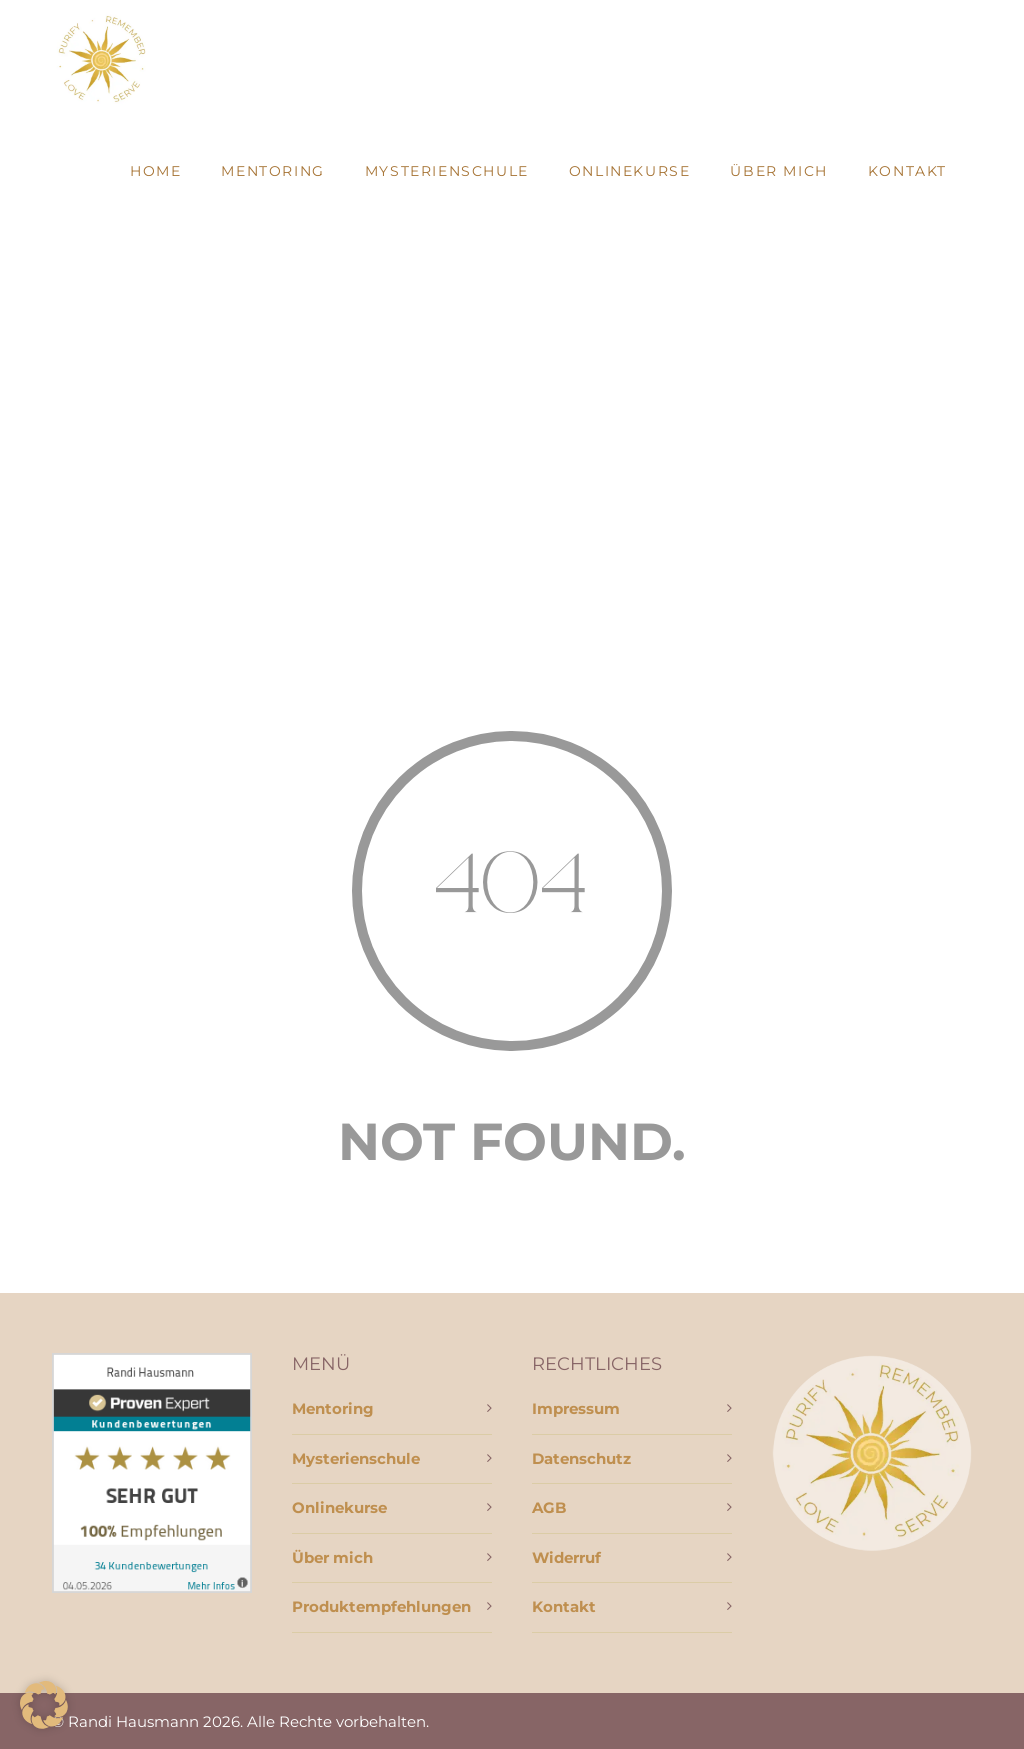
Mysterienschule (447, 171)
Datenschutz (581, 1458)
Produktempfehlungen (381, 1606)
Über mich (778, 171)
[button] (44, 1705)
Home (155, 171)
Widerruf (566, 1557)
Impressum (576, 1408)
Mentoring (272, 171)
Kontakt (907, 171)
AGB (549, 1507)
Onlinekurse (630, 171)
